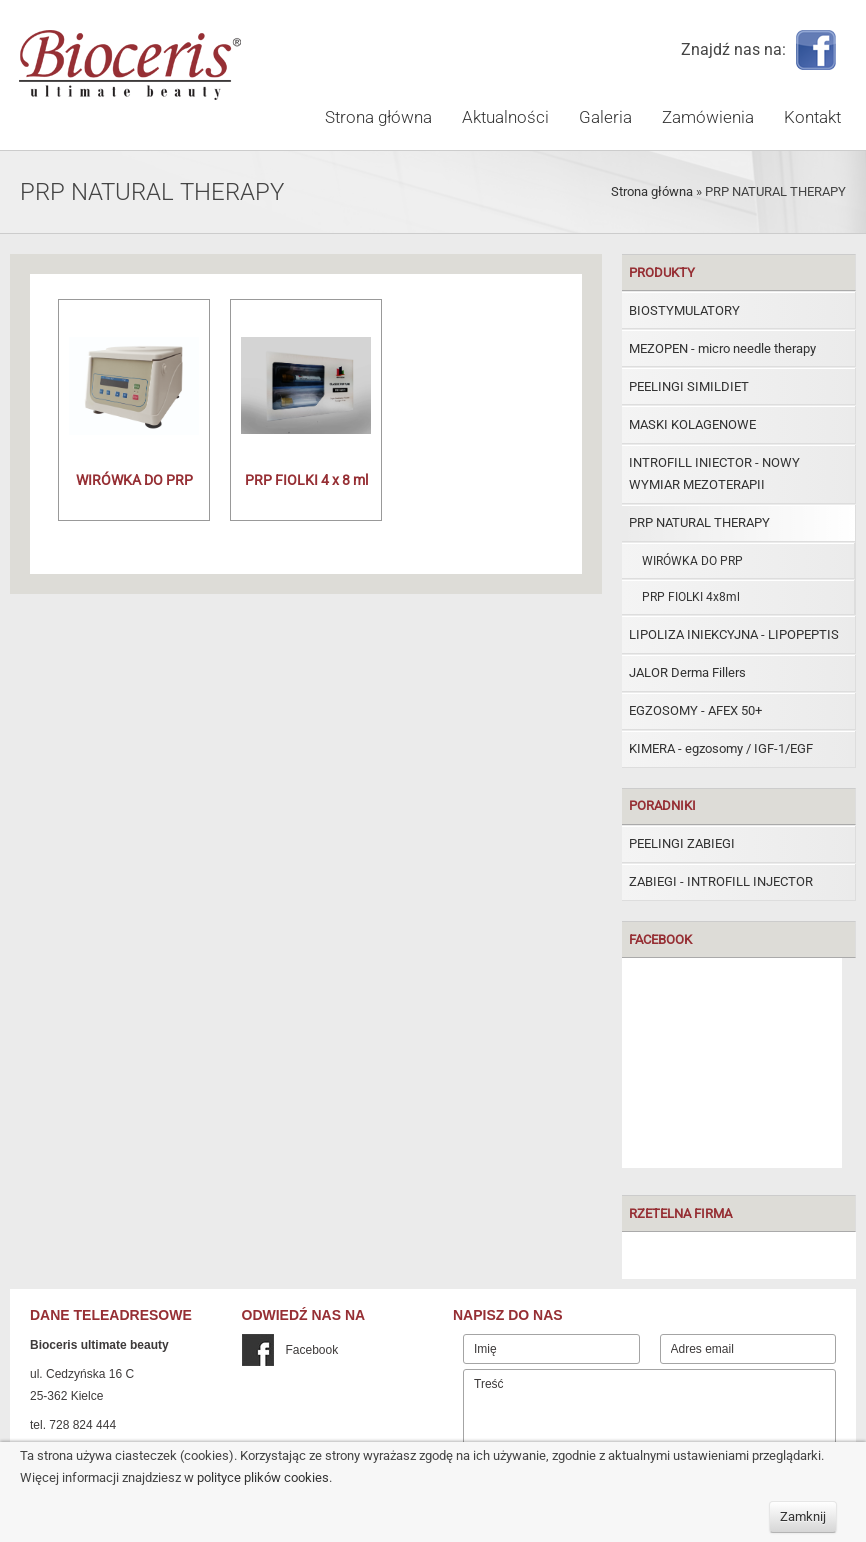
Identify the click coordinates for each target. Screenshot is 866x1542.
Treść (649, 1414)
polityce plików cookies (263, 1477)
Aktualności (505, 117)
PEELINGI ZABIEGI (682, 843)
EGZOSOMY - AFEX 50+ (695, 710)
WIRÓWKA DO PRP (134, 480)
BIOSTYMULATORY (684, 310)
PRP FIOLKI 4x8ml (691, 597)
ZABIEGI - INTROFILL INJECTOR (721, 881)
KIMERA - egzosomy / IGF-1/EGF (721, 748)
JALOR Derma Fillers (687, 672)
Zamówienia (708, 117)
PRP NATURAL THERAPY (699, 522)
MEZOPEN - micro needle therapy (722, 348)
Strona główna (378, 117)
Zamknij (803, 1516)
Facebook (290, 1350)
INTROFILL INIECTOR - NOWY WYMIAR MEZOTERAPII (714, 473)
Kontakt (812, 117)
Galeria (605, 117)
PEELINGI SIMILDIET (689, 386)
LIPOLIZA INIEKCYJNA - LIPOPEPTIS (734, 634)
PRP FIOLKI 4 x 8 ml (306, 480)
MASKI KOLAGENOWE (692, 424)
